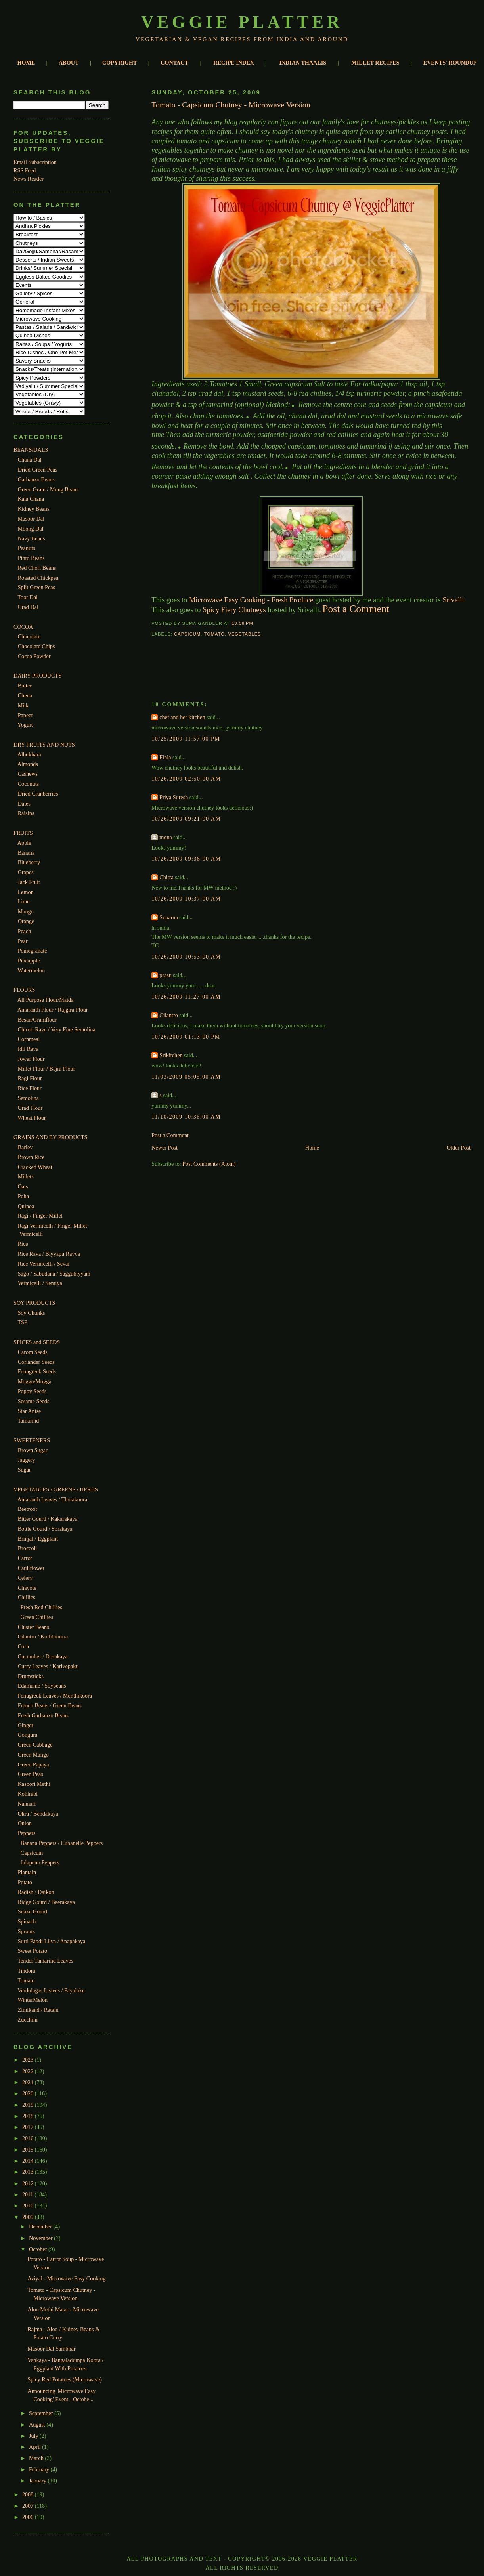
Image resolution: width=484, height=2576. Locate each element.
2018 (28, 2116)
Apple (24, 843)
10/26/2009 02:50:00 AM (186, 778)
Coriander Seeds (36, 1362)
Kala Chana (31, 499)
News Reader (28, 179)
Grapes (26, 872)
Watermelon (31, 970)
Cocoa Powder (34, 656)
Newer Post (164, 1147)
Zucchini (28, 2019)
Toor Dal (27, 597)
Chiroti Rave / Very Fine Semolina (57, 1029)
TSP (22, 1322)
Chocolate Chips (36, 646)
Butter (25, 685)
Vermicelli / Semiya (39, 1283)
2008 (28, 2494)
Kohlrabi (28, 1794)
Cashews (28, 774)
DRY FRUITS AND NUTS (44, 744)
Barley (25, 1147)
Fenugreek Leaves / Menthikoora (55, 1695)
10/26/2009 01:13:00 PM (185, 1036)
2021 (28, 2082)
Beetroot (27, 1509)
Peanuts (26, 548)
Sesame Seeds (34, 1401)
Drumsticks (31, 1676)
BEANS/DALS (30, 450)
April (35, 2447)
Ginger (25, 1725)
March (37, 2458)
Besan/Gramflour (37, 1019)
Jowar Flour (31, 1059)
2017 (28, 2127)
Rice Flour (30, 1088)
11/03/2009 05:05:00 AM (186, 1076)
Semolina (28, 1098)
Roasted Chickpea (38, 578)
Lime (24, 901)
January (38, 2480)
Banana (26, 853)
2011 (28, 2194)
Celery (25, 1578)
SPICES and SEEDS (36, 1342)
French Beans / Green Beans (50, 1705)
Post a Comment (170, 1135)
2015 (28, 2149)
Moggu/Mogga (35, 1381)
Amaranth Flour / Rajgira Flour (52, 1009)
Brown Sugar (33, 1450)
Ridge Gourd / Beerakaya (46, 1902)
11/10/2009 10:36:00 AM (186, 1116)
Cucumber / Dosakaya (43, 1656)
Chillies (26, 1597)
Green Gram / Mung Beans (48, 489)
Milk (23, 705)
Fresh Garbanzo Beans (43, 1715)
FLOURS (24, 990)
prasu (165, 975)
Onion (25, 1823)
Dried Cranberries (38, 794)
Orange (26, 921)
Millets (26, 1176)
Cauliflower (31, 1568)
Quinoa (26, 1206)
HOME (26, 62)
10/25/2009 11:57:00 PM (185, 738)
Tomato (25, 1980)
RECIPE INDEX (233, 62)
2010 (28, 2205)
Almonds (27, 764)
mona (165, 837)
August (37, 2424)
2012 (28, 2183)
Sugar (24, 1470)
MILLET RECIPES (375, 62)
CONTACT (174, 62)
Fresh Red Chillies (41, 1607)
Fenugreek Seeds (37, 1371)
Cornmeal (29, 1039)
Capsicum (32, 1853)
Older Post (459, 1147)
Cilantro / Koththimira (43, 1636)
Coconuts (28, 784)
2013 (28, 2172)
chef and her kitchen (182, 717)
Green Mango (33, 1754)
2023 (28, 2060)
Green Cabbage (35, 1745)
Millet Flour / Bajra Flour (46, 1069)
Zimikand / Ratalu (38, 2010)
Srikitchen (170, 1055)
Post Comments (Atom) (209, 1164)
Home (312, 1147)
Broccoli (27, 1548)
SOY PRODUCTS (34, 1303)
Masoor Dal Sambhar (51, 2348)
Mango (26, 911)
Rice (23, 1244)
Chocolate (29, 636)
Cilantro (168, 1015)
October (38, 2249)
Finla (165, 757)
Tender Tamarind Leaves (45, 1960)
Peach (24, 931)
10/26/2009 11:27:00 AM (186, 996)
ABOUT (68, 62)
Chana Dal (30, 459)
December (41, 2226)
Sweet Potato (32, 1951)
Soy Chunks (31, 1313)
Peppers (27, 1833)
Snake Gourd (32, 1911)
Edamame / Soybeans (42, 1685)
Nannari (27, 1804)
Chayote (27, 1588)
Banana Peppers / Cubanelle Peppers (62, 1843)
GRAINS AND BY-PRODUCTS (50, 1137)
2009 (28, 2217)
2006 (28, 2517)
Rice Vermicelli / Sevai (44, 1263)
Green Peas (30, 1774)
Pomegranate (32, 950)
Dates (24, 803)
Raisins (26, 813)
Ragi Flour (30, 1078)
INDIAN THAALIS (302, 62)
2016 (28, 2138)
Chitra (166, 877)
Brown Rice (31, 1157)
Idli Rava (28, 1049)
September (41, 2413)
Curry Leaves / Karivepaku (48, 1666)
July (34, 2436)
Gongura (28, 1735)
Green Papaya (33, 1764)
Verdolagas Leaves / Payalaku (50, 1990)
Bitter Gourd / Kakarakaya (48, 1519)
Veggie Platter (242, 21)
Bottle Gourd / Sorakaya (45, 1529)
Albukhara (29, 754)
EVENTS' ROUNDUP (449, 62)
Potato (25, 1882)
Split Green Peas (36, 587)
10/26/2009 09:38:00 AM (186, 858)
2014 (28, 2161)
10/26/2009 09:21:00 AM (186, 818)
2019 (28, 2105)
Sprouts (26, 1931)
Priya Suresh (173, 797)
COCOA (23, 627)
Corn (23, 1646)
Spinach (27, 1921)
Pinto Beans (31, 558)
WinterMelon (32, 2000)
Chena (25, 695)
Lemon (26, 892)
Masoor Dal (31, 519)
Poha (23, 1196)
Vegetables (244, 634)
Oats (23, 1186)
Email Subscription (35, 162)
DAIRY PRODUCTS (37, 675)
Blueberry (29, 862)
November (41, 2238)
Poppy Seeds (32, 1391)
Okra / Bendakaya (38, 1813)
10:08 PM (242, 623)
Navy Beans (31, 538)
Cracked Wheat (35, 1167)
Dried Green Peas (37, 469)
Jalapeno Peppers (40, 1862)
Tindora (26, 1970)
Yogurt (25, 725)
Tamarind (28, 1420)
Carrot (25, 1558)
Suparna (168, 917)
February (40, 2469)
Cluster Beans (33, 1627)
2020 (28, 2093)
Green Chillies (37, 1617)
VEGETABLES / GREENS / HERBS (55, 1489)
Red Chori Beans (37, 568)
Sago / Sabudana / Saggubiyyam (54, 1273)
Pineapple (29, 960)
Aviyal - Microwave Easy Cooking (66, 2278)
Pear (23, 941)
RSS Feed (24, 170)
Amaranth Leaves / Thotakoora (52, 1499)
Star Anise (29, 1411)
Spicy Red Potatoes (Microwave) (64, 2379)
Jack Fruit (29, 882)
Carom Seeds (33, 1352)
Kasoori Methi (34, 1784)
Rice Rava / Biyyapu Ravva (49, 1254)
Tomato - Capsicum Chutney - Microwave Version (230, 104)
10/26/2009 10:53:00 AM (186, 956)
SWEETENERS (31, 1440)
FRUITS (23, 833)
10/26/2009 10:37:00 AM (186, 899)
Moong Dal (31, 528)
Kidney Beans (34, 509)
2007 (28, 2506)
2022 (28, 2071)
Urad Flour (30, 1108)
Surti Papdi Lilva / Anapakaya (52, 1941)
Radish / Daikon (36, 1892)
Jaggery (26, 1460)
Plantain (27, 1872)
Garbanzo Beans (36, 479)
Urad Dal (28, 607)
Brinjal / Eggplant (38, 1538)
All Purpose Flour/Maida (45, 1000)
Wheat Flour (31, 1118)
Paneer (25, 715)
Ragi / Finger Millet (40, 1216)
